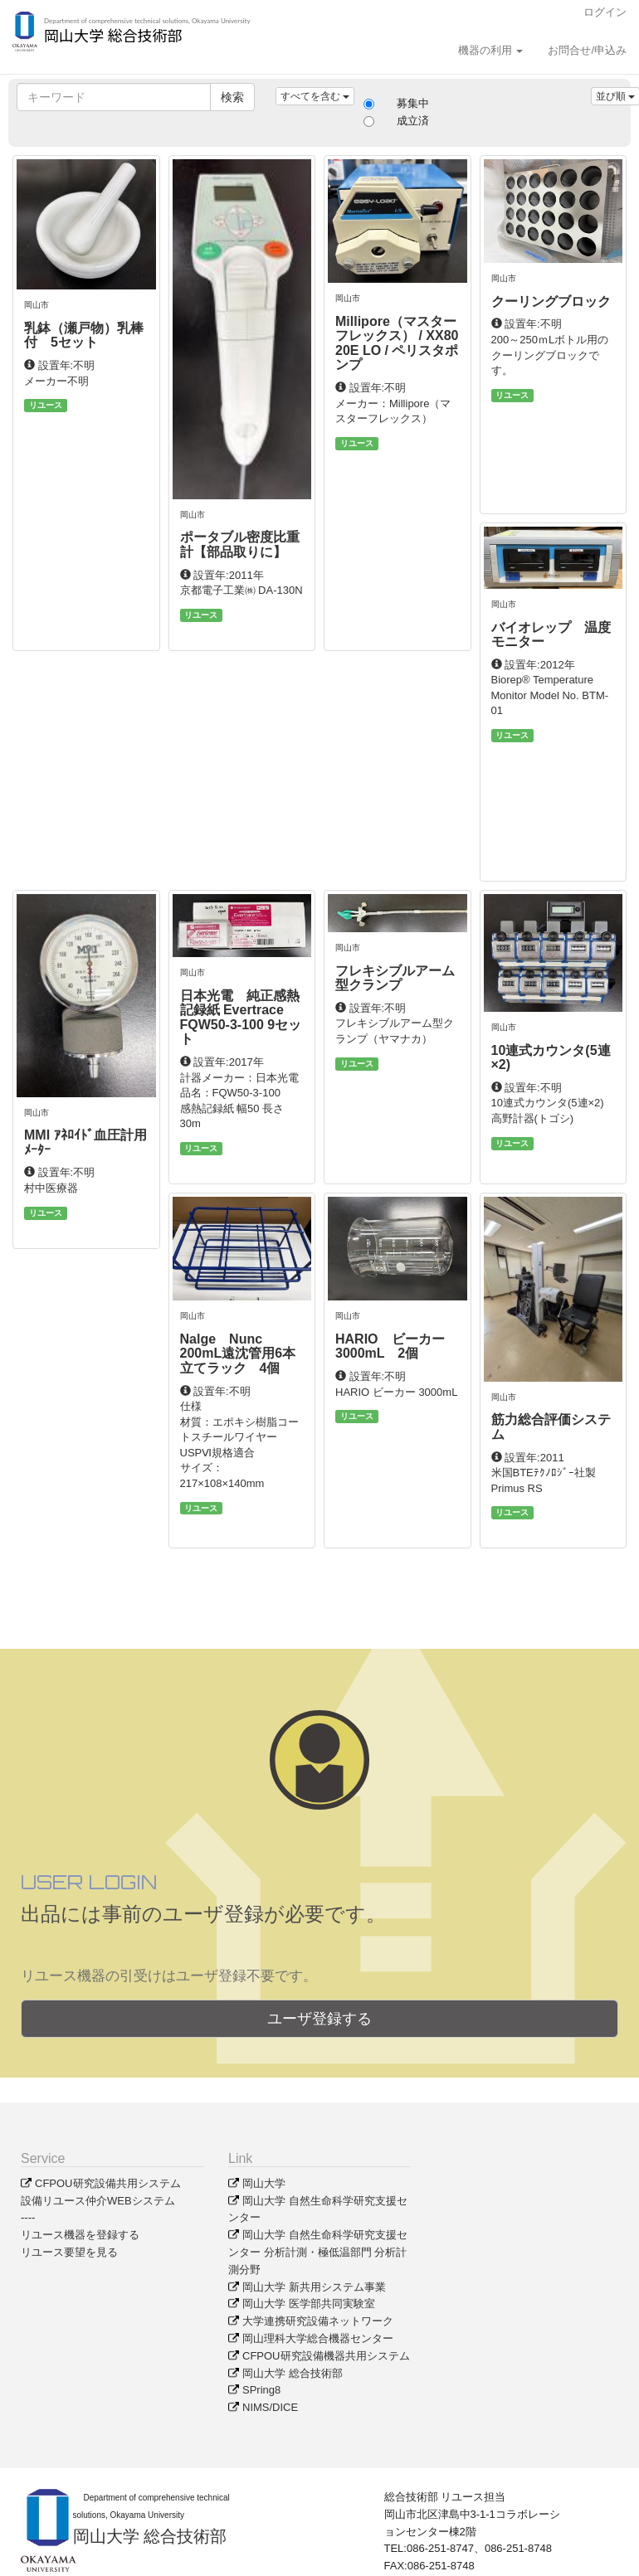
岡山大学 (263, 2183)
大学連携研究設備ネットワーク (317, 2321)
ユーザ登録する (319, 2018)
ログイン (605, 12)
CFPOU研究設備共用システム (108, 2183)
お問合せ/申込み (587, 50)
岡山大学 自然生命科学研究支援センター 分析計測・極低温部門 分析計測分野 (317, 2252)
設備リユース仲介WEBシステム (98, 2200)
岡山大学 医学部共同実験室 (308, 2303)
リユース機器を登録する (80, 2234)
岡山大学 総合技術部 (292, 2373)
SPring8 (261, 2390)
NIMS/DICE (270, 2407)
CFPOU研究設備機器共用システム (326, 2356)
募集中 (413, 103)
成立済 (413, 120)
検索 (232, 97)
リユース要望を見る (69, 2252)
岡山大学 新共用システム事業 (314, 2287)
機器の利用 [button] (491, 50)
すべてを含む (314, 96)
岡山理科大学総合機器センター (317, 2338)
